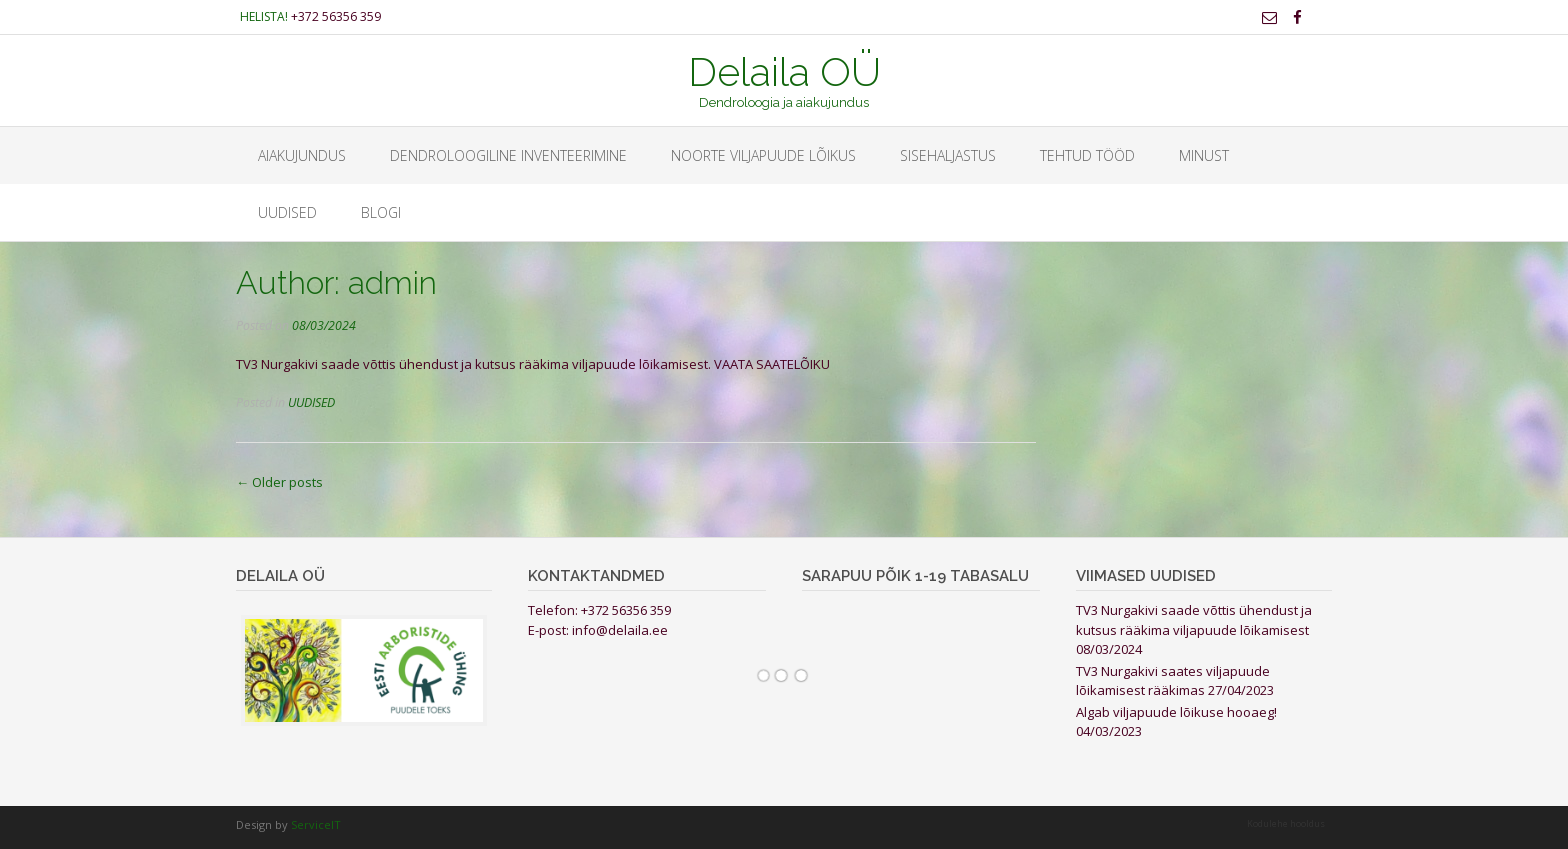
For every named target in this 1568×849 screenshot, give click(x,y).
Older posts (279, 482)
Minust (1204, 155)
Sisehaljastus (948, 155)
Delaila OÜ (784, 70)
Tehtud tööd (1087, 155)
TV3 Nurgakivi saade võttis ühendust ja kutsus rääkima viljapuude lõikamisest (1194, 620)
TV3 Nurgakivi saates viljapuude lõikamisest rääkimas (1173, 681)
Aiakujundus (302, 155)
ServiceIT (316, 824)
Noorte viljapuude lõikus (763, 155)
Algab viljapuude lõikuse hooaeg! (1176, 712)
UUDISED (287, 212)
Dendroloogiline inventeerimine (508, 155)
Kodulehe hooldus (1286, 823)
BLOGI (381, 212)
